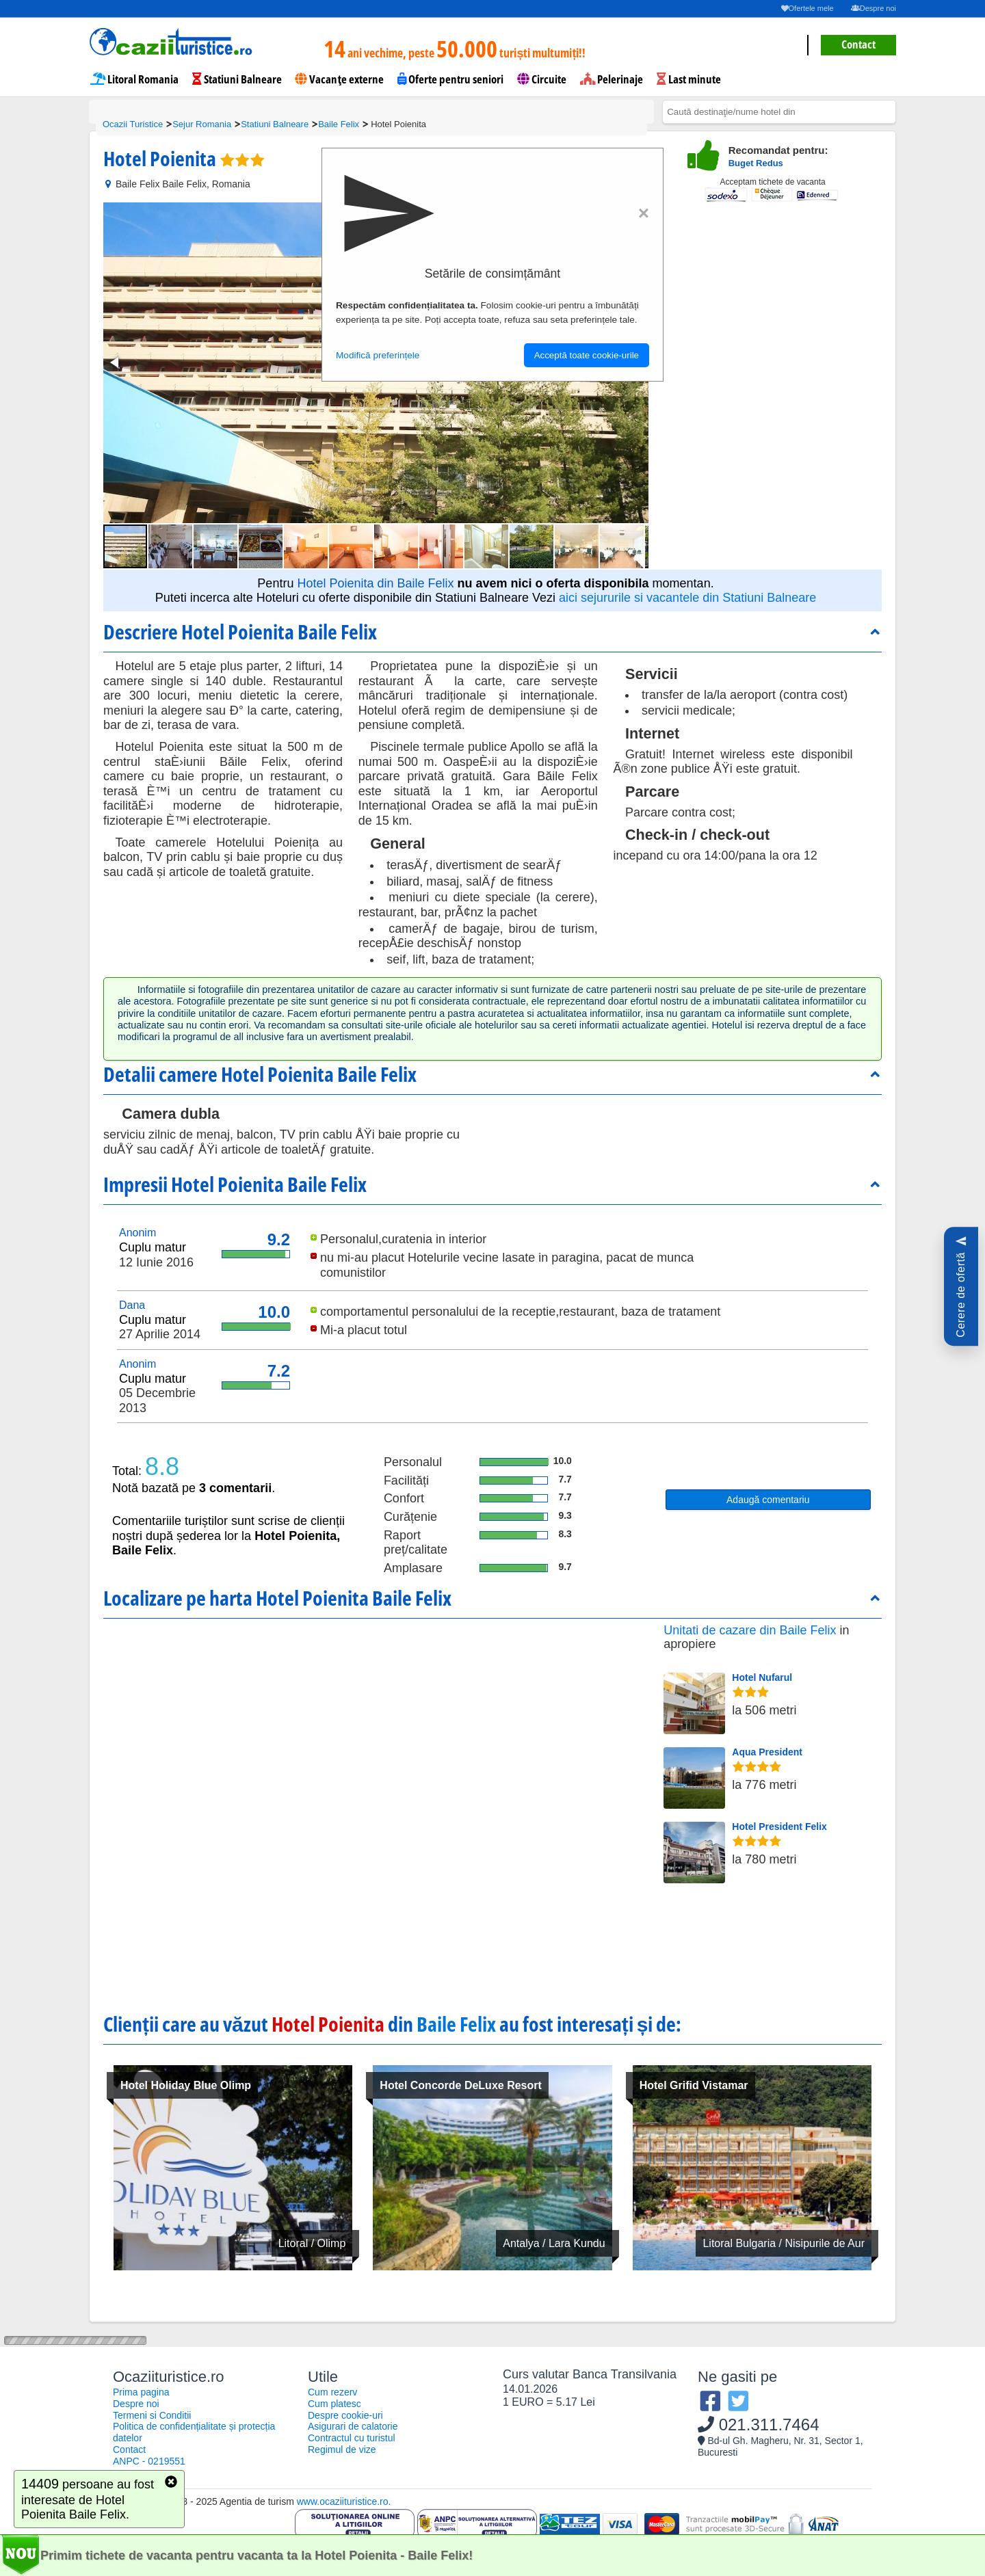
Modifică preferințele (377, 355)
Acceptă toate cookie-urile (586, 355)
